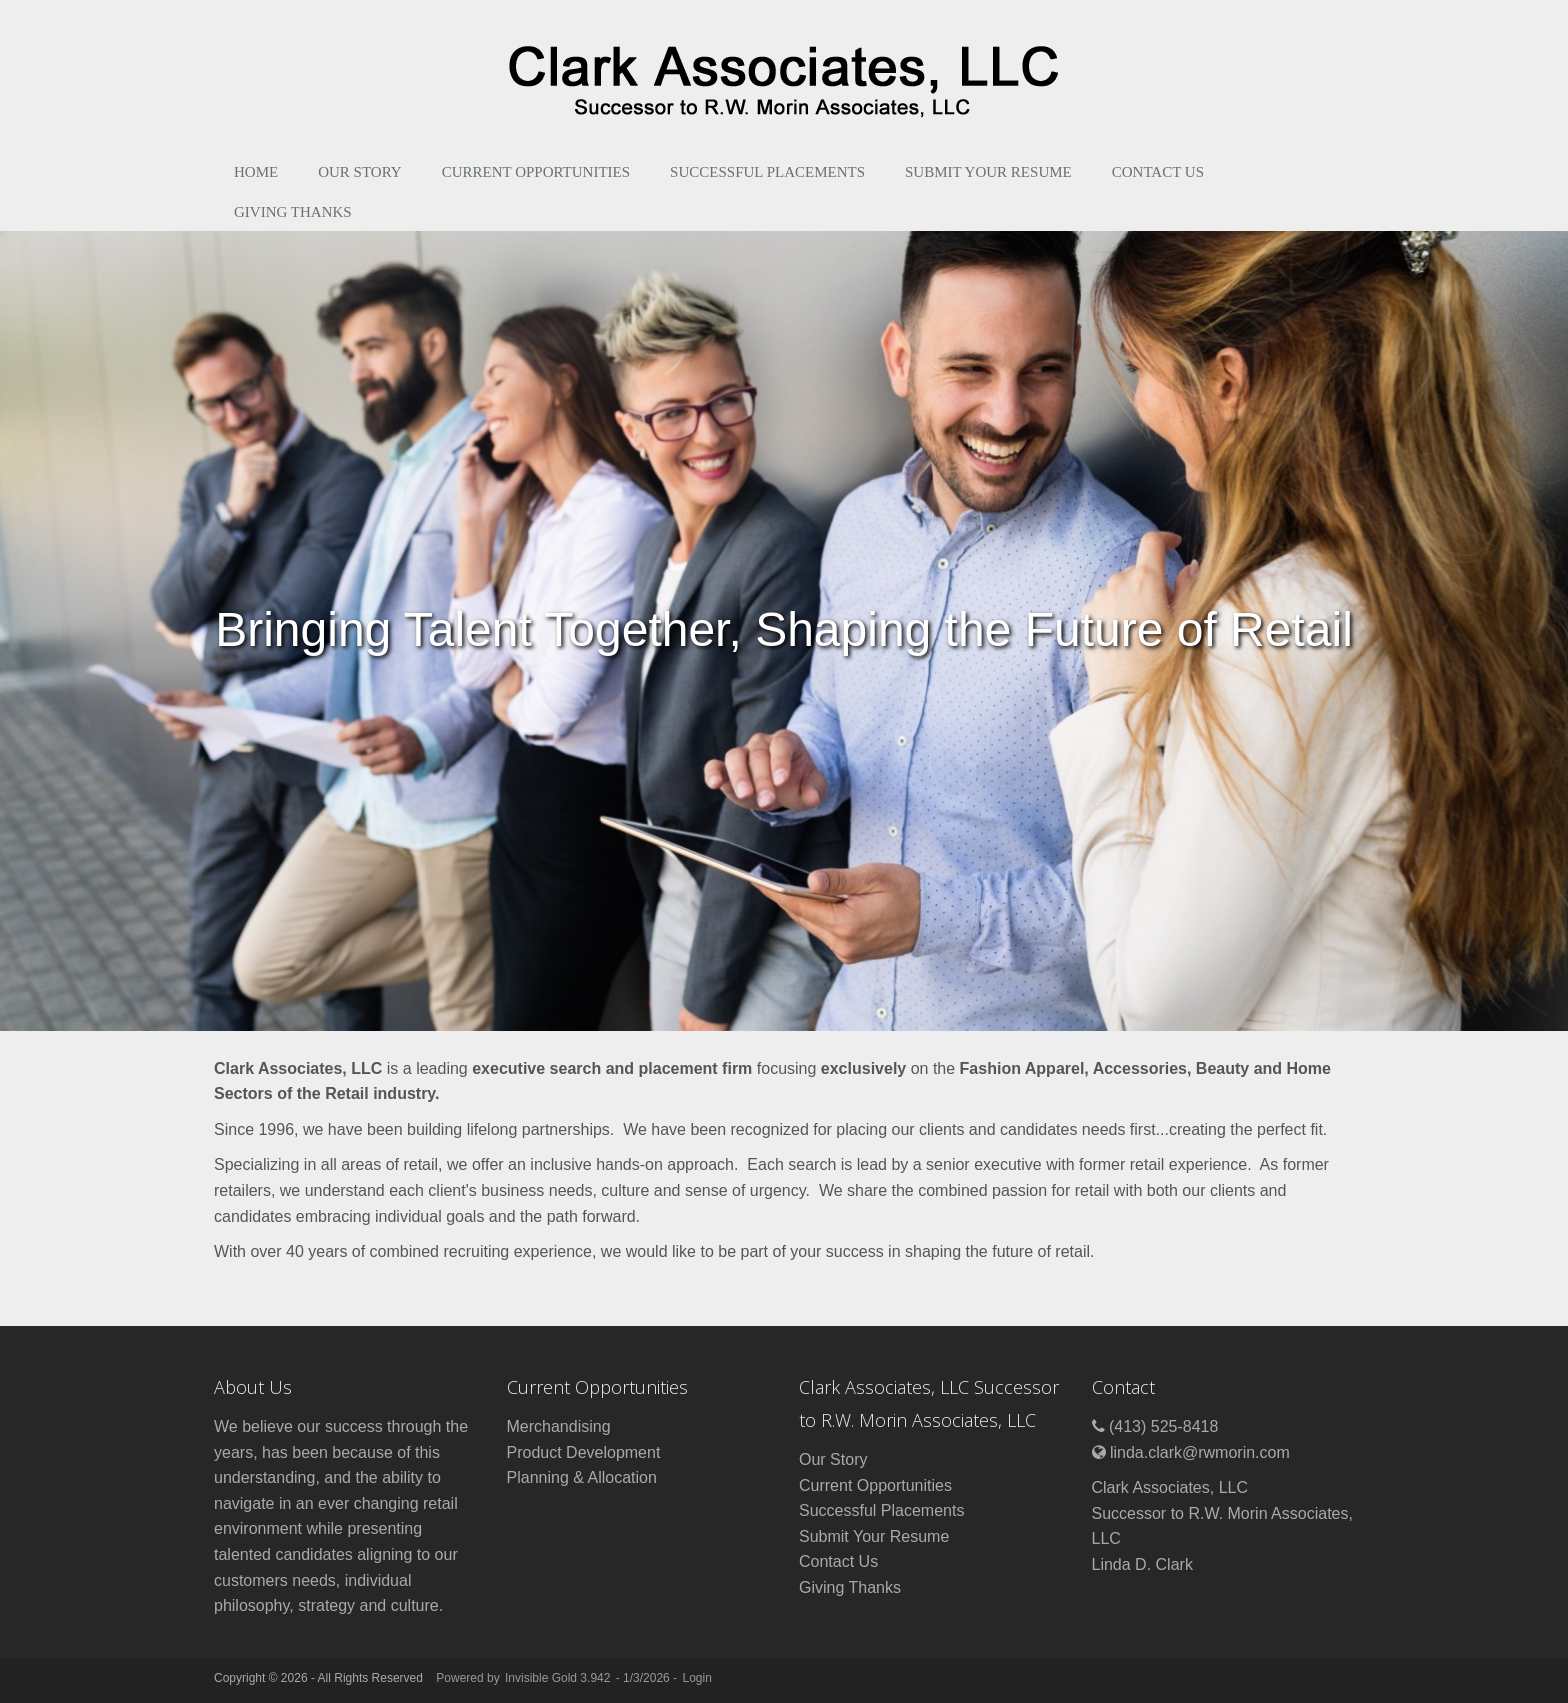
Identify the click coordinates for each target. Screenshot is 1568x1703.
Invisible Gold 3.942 (559, 1678)
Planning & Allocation (582, 1477)
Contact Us (1158, 172)
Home (256, 172)
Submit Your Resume (988, 172)
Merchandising (559, 1426)
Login (696, 1678)
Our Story (360, 172)
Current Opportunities (536, 172)
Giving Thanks (293, 212)
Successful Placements (767, 172)
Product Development (584, 1452)
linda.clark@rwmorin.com (1200, 1452)
